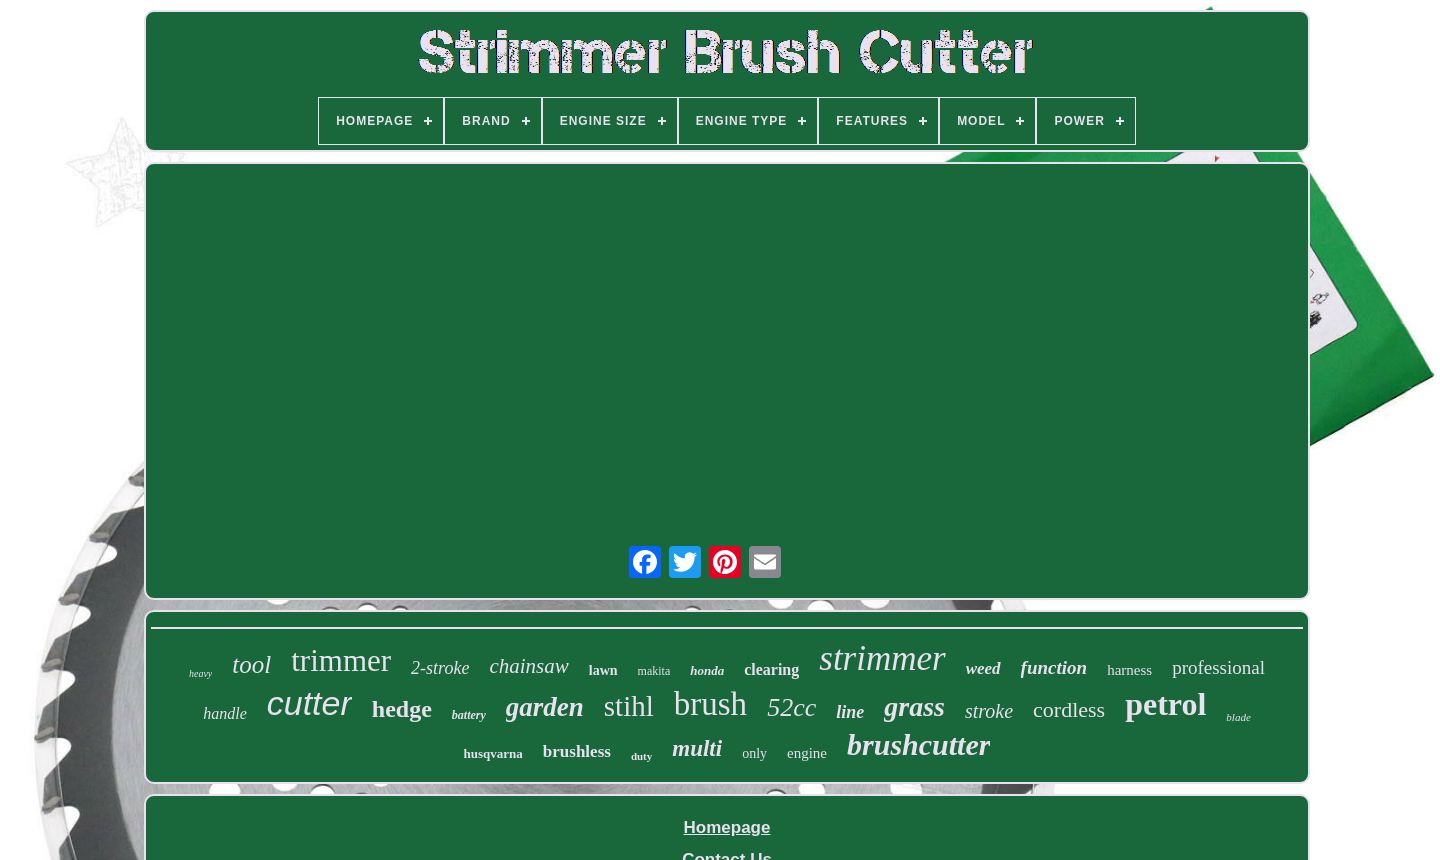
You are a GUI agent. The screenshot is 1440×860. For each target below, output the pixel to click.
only (754, 753)
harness (1129, 670)
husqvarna (493, 753)
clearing (771, 669)
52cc (791, 707)
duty (641, 756)
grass (914, 706)
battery (469, 715)
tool (251, 664)
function (1054, 667)
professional (1218, 667)
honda (707, 670)
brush (710, 704)
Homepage (727, 827)
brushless (577, 751)
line (850, 712)
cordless (1069, 709)
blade (1238, 717)
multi (697, 748)
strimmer (882, 658)
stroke (989, 711)
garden (545, 707)
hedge (402, 709)
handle (225, 713)
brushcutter (918, 744)
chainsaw (528, 666)
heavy (200, 673)
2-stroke (440, 668)
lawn (603, 670)
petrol (1165, 704)
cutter (309, 703)
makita (654, 671)
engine (807, 753)
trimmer (341, 660)
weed (983, 668)
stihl (629, 706)
